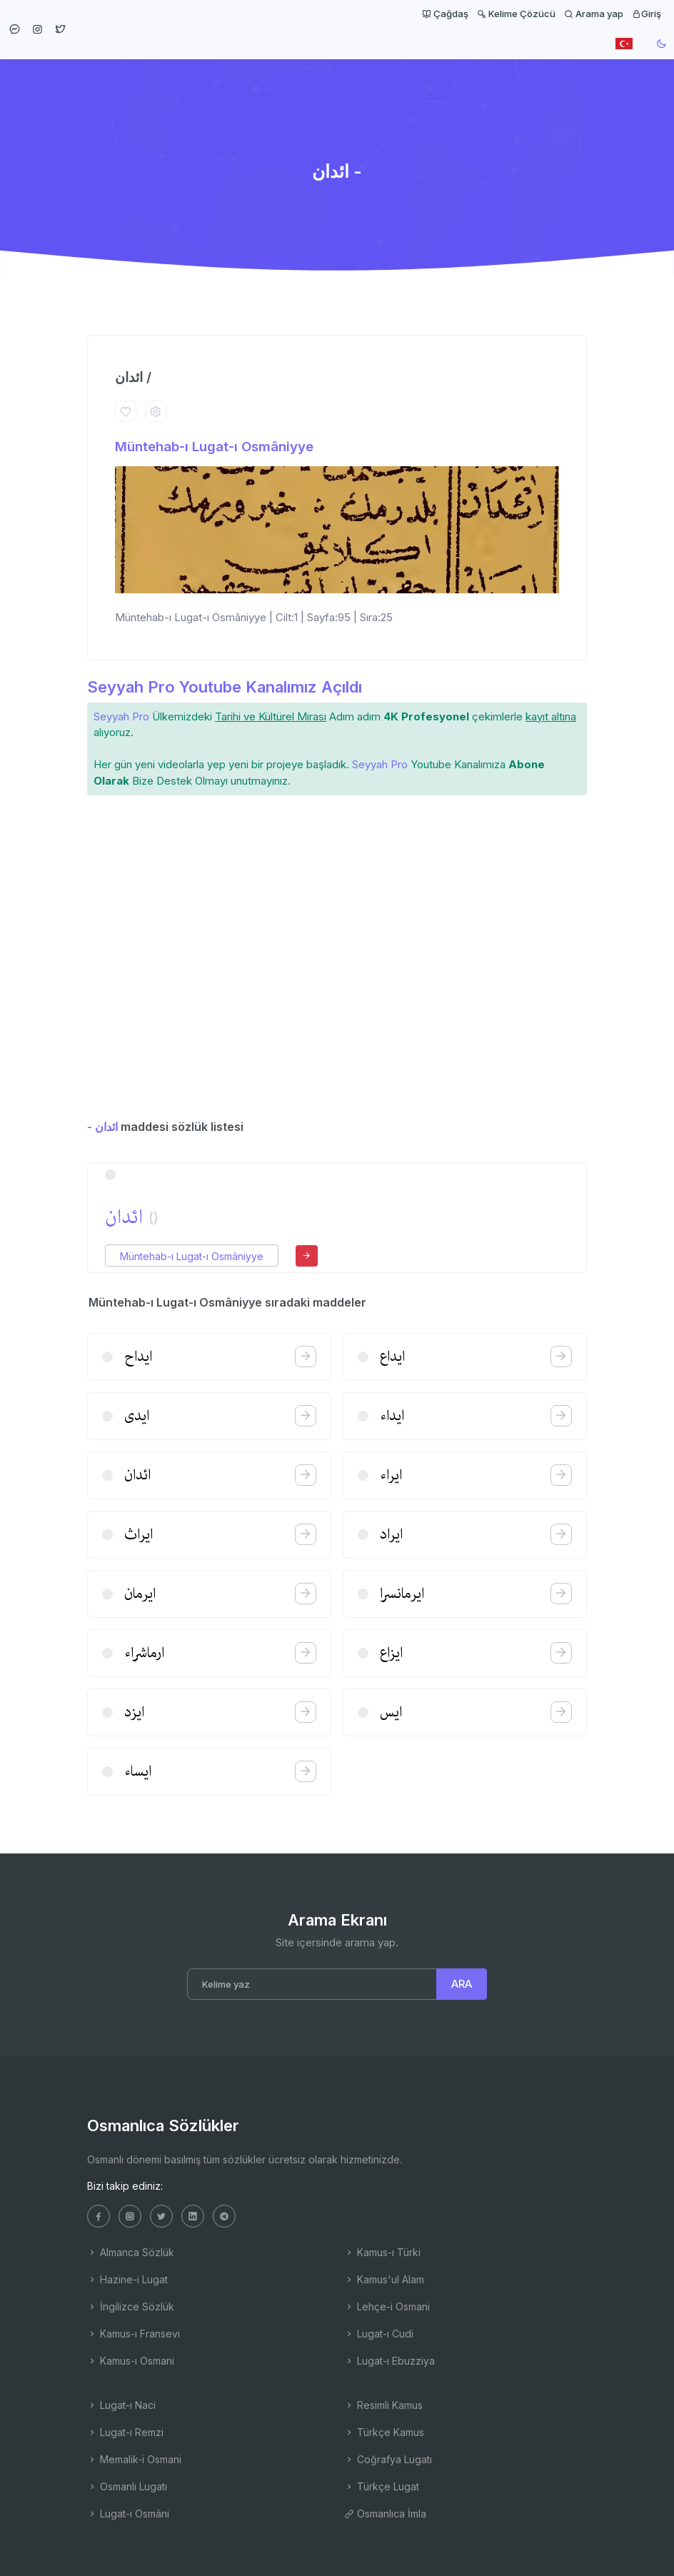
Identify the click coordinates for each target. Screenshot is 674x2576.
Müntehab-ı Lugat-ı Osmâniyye (214, 446)
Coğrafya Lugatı (388, 2459)
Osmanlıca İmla (385, 2513)
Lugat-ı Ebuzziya (389, 2361)
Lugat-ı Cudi (378, 2334)
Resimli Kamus (383, 2405)
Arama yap (593, 13)
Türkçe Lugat (381, 2486)
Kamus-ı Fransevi (133, 2334)
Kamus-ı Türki (382, 2252)
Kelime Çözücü (516, 13)
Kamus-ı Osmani (130, 2361)
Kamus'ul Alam (384, 2279)
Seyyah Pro (121, 716)
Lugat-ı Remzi (125, 2432)
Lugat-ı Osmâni (128, 2513)
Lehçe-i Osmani (387, 2306)
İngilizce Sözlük (130, 2306)
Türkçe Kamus (384, 2432)
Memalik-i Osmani (134, 2459)
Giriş (646, 13)
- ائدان (102, 1127)
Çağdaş (445, 13)
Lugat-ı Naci (121, 2405)
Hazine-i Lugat (127, 2279)
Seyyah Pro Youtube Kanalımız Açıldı (224, 687)
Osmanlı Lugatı (127, 2486)
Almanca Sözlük (130, 2252)
